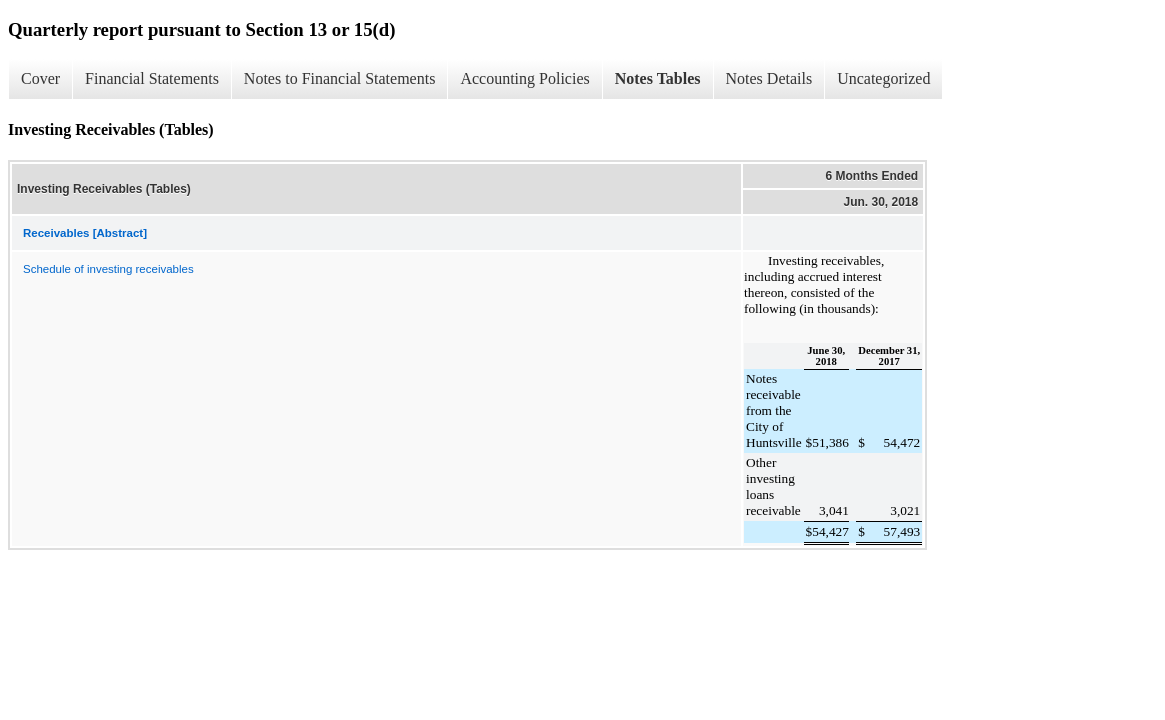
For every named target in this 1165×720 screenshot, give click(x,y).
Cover (40, 78)
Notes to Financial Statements (340, 78)
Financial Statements (152, 78)
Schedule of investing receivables (108, 269)
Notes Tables (658, 78)
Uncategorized (883, 78)
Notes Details (769, 78)
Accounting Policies (524, 78)
